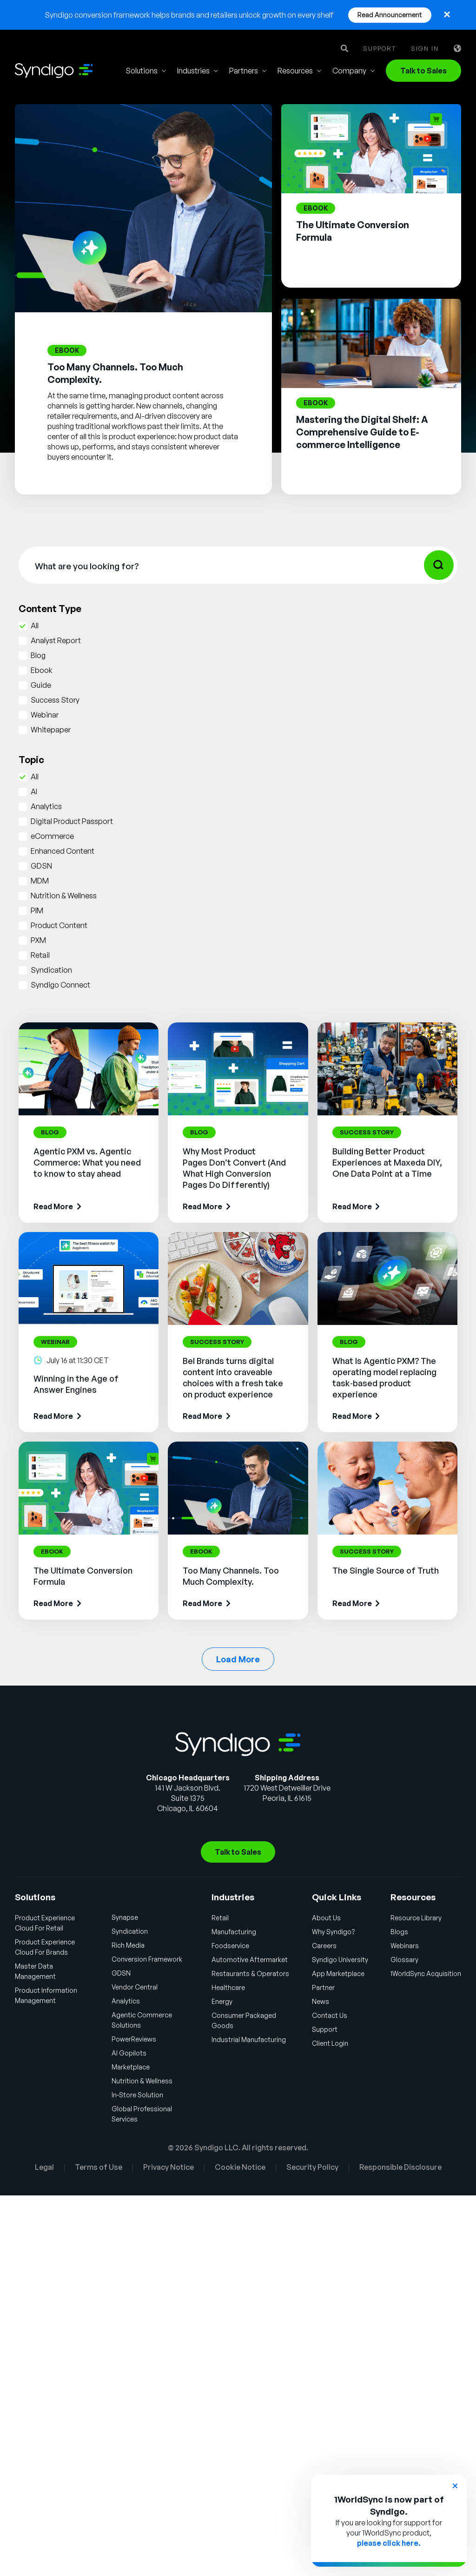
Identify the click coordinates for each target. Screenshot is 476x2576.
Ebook (42, 670)
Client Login (330, 2043)
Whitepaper (51, 729)
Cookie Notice (240, 2167)
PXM (38, 940)
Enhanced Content (62, 851)
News (320, 2001)
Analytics (46, 806)
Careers (324, 1946)
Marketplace (131, 2067)
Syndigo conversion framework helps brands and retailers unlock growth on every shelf (189, 15)
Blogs (399, 1932)
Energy (222, 2001)
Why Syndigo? (333, 1932)
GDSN (41, 865)
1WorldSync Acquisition (425, 1973)
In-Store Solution (137, 2095)
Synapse (125, 1917)
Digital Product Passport (72, 821)
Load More (238, 1659)
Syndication (51, 970)
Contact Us (329, 2015)
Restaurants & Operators (250, 1973)
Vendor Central (135, 1987)
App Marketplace (338, 1973)
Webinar (45, 714)
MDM (40, 880)
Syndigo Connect (60, 984)
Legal (44, 2167)
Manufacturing (234, 1932)
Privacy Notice (168, 2167)
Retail (40, 955)
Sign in (425, 49)
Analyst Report (56, 640)
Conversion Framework (147, 1959)
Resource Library (416, 1918)
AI (34, 791)
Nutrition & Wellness (64, 895)
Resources (295, 70)
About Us (326, 1918)
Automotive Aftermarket (250, 1959)
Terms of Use (98, 2167)
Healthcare (228, 1987)
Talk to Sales (423, 70)
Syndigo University (340, 1959)
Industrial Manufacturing (249, 2039)
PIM (37, 910)
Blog (38, 655)
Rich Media (128, 1945)
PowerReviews (134, 2039)
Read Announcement (389, 15)
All (35, 625)
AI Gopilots (129, 2053)
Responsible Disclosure (400, 2167)
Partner (323, 1987)
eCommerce (52, 836)
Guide (41, 685)
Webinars (404, 1946)
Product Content (59, 925)
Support (379, 49)
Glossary (404, 1959)
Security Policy (312, 2167)
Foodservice (230, 1946)
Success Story (55, 700)
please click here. (389, 2543)
